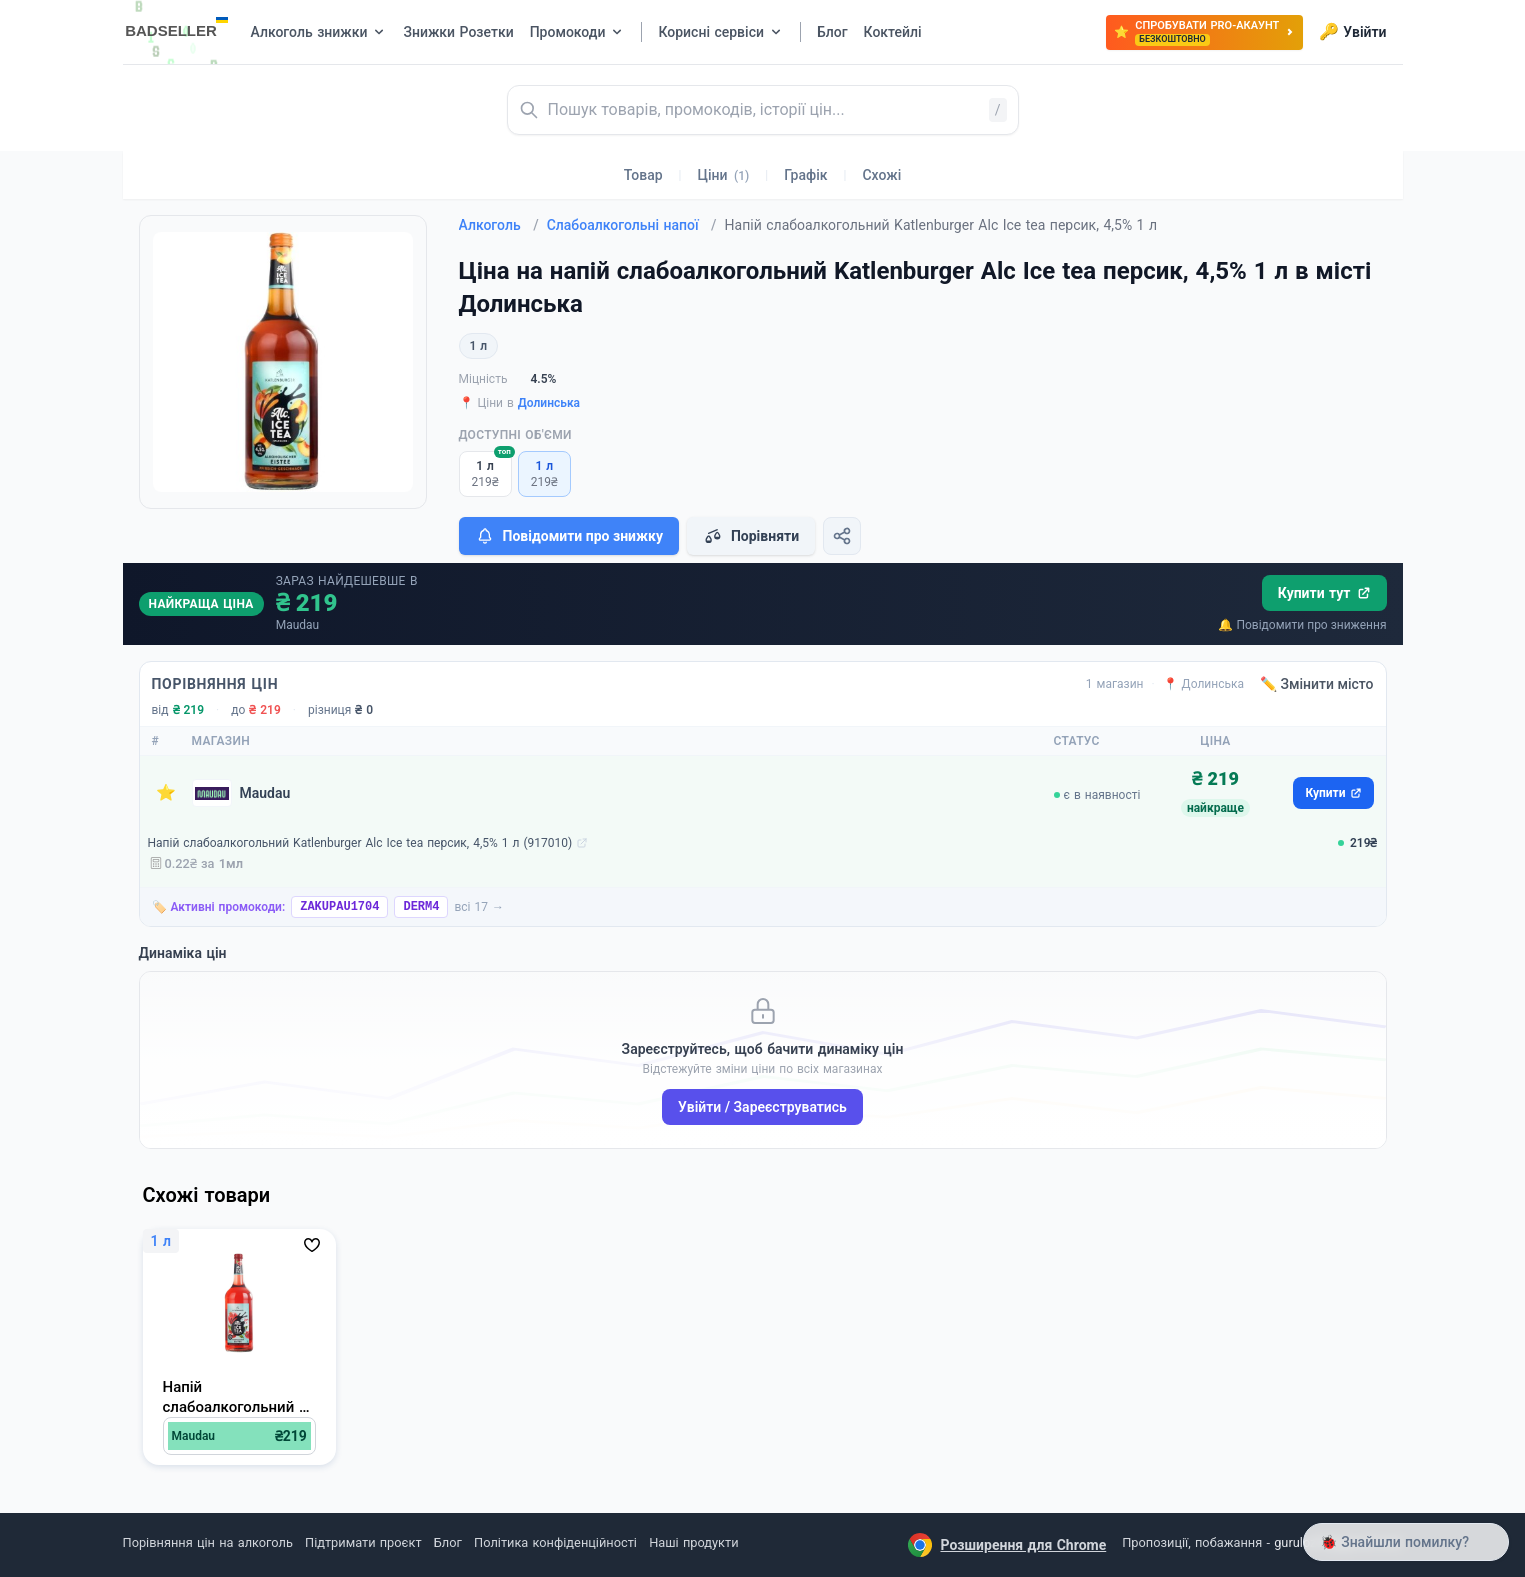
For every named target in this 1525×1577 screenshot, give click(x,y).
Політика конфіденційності (555, 1542)
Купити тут (1324, 593)
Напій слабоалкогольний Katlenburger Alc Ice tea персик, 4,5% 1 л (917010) (360, 843)
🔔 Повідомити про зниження (1302, 625)
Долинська (549, 403)
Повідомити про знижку (569, 536)
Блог (448, 1542)
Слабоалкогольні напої (632, 225)
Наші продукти (693, 1542)
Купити (1333, 793)
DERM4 (421, 907)
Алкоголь (499, 225)
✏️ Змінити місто (1317, 684)
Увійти (1352, 32)
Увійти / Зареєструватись (762, 1107)
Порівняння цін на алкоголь (208, 1542)
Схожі (881, 175)
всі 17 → (479, 907)
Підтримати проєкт (363, 1542)
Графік (805, 175)
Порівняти (751, 536)
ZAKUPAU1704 (339, 907)
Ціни (724, 175)
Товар (643, 175)
